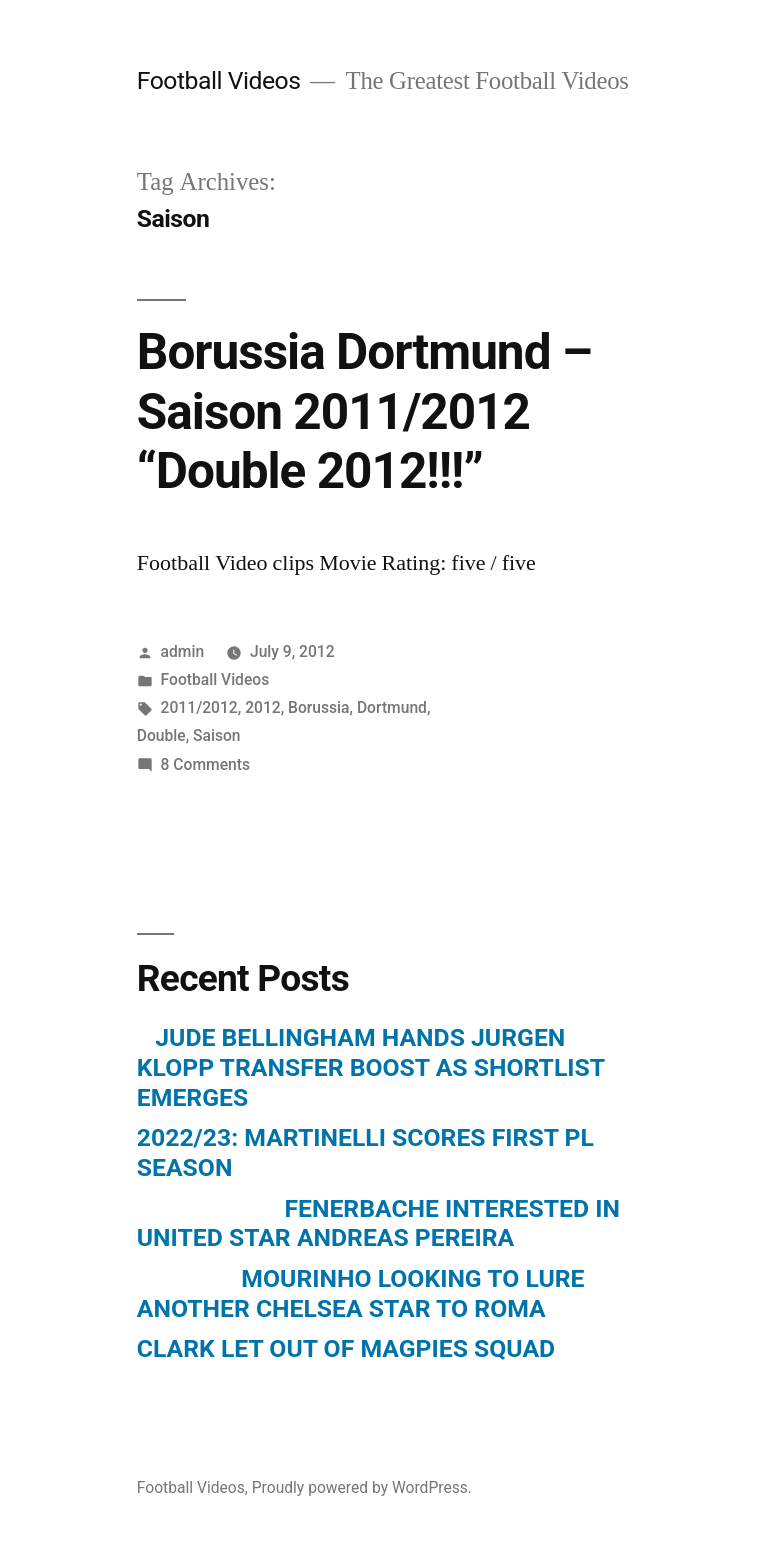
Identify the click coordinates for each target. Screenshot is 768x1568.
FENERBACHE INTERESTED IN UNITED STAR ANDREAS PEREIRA (378, 1223)
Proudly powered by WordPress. (362, 1487)
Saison (216, 735)
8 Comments (205, 764)
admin (183, 651)
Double (161, 735)
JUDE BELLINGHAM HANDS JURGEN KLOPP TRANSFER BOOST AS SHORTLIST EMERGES (371, 1067)
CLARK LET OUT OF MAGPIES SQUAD (346, 1348)
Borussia (318, 707)
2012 (263, 707)
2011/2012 (199, 707)
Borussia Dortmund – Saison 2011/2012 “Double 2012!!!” (364, 411)
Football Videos (219, 80)
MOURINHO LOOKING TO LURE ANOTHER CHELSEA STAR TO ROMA (361, 1293)
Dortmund (392, 707)
